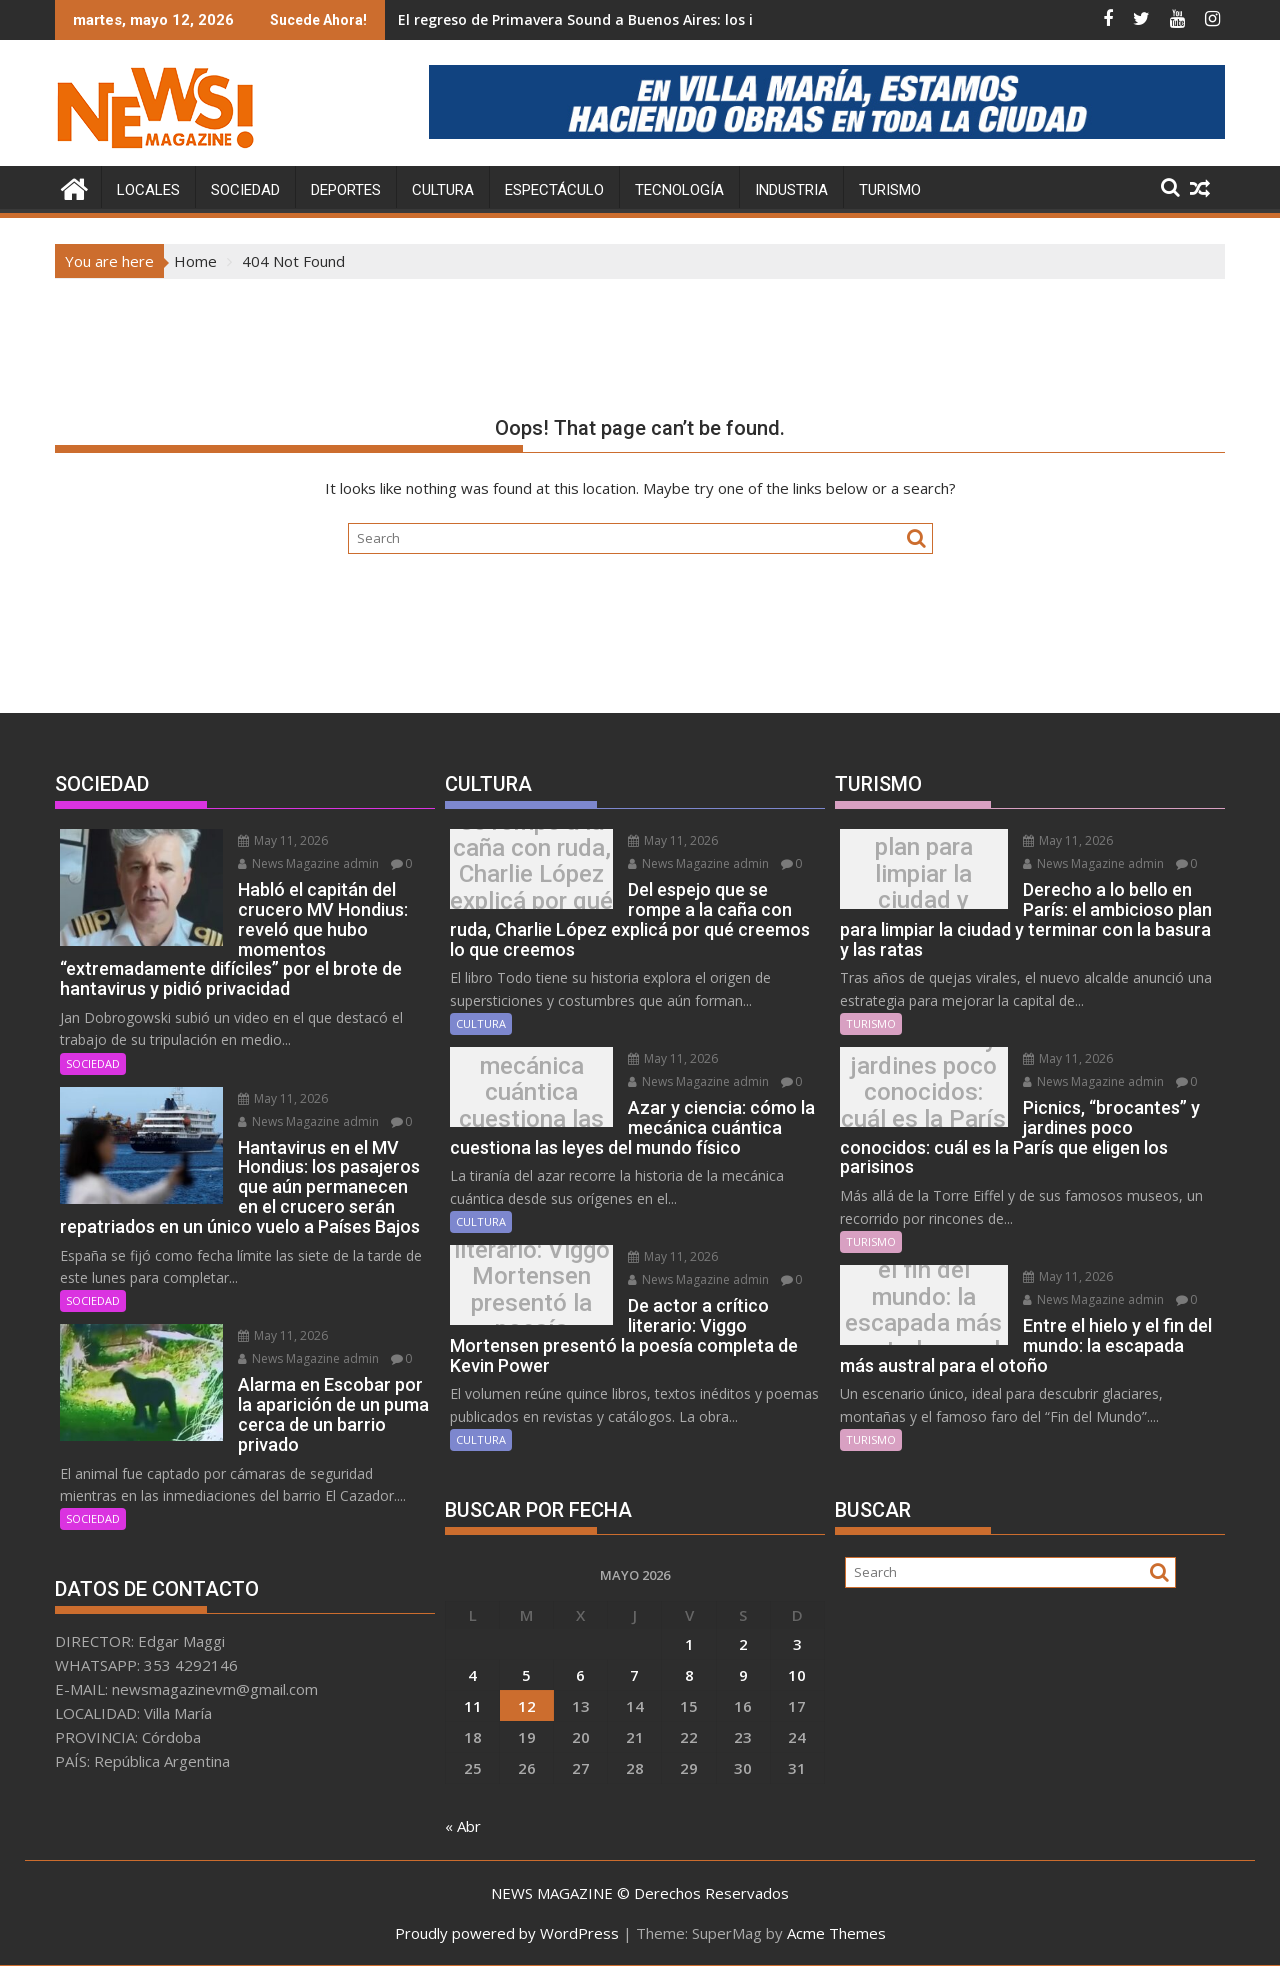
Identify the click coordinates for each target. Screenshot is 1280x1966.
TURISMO (890, 190)
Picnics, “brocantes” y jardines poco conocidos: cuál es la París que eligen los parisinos (921, 1091)
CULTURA (443, 190)
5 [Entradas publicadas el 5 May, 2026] (526, 1674)
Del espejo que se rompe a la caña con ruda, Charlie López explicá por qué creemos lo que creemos (529, 873)
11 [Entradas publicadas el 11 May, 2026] (473, 1705)
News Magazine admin (304, 863)
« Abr (463, 1825)
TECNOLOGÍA (679, 190)
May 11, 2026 (279, 840)
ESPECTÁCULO (554, 190)
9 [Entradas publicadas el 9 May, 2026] (743, 1674)
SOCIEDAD (245, 190)
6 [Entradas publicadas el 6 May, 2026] (580, 1674)
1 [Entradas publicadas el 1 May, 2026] (689, 1643)
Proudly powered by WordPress (507, 1933)
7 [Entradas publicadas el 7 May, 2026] (634, 1674)
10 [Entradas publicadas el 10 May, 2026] (797, 1674)
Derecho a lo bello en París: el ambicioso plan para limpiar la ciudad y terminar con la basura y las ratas (921, 874)
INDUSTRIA (791, 190)
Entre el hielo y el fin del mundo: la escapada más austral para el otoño (922, 1310)
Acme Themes (836, 1933)
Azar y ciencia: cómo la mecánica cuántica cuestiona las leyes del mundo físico (529, 1092)
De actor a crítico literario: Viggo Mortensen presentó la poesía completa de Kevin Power (529, 1290)
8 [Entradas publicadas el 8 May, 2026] (689, 1674)
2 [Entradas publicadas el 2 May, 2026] (743, 1643)
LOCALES (148, 190)
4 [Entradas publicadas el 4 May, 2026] (472, 1674)
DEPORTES (346, 190)
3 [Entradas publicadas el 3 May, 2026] (797, 1643)
